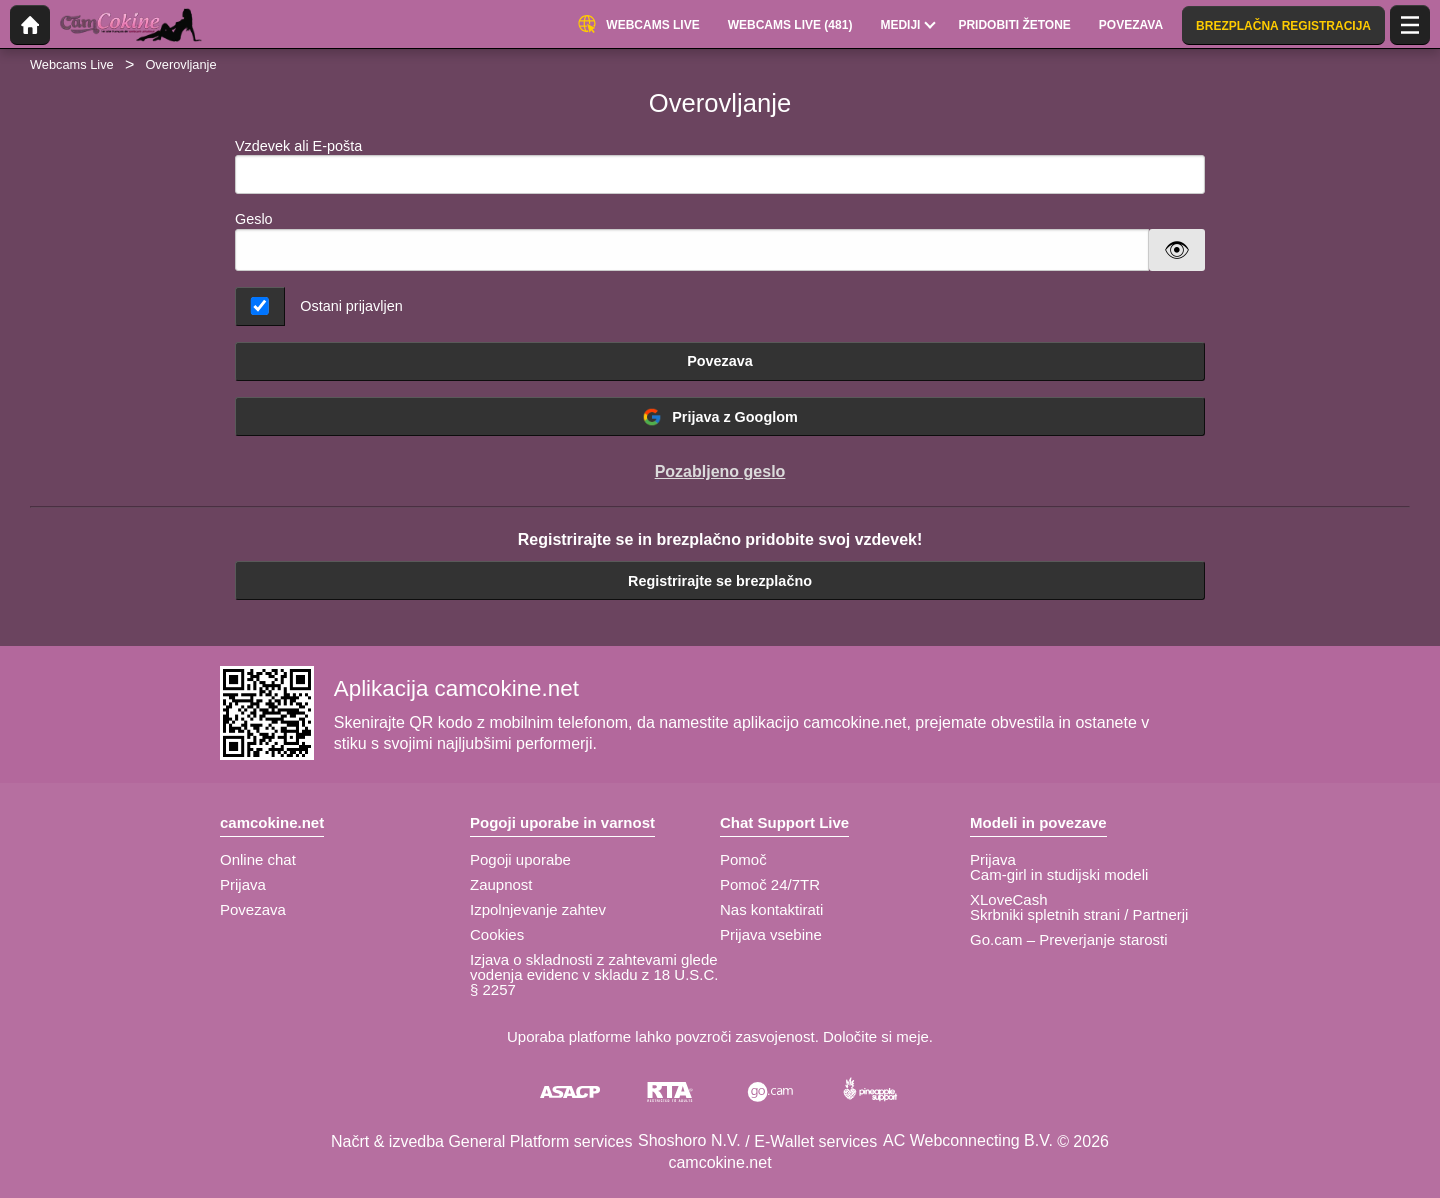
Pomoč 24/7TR (770, 884)
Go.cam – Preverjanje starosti (1069, 939)
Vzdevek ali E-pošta (720, 166)
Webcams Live (72, 64)
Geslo (254, 219)
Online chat (258, 859)
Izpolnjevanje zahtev (538, 909)
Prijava (243, 884)
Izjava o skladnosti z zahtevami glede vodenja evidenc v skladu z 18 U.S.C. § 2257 (594, 974)
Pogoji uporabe (520, 859)
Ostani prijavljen (351, 306)
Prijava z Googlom (720, 417)
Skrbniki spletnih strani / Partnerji (1079, 914)
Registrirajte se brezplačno (720, 581)
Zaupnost (501, 884)
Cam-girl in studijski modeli (1059, 874)
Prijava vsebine (771, 934)
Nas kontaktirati (771, 909)
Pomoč (743, 859)
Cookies (497, 934)
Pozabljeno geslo (720, 471)
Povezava (720, 361)
